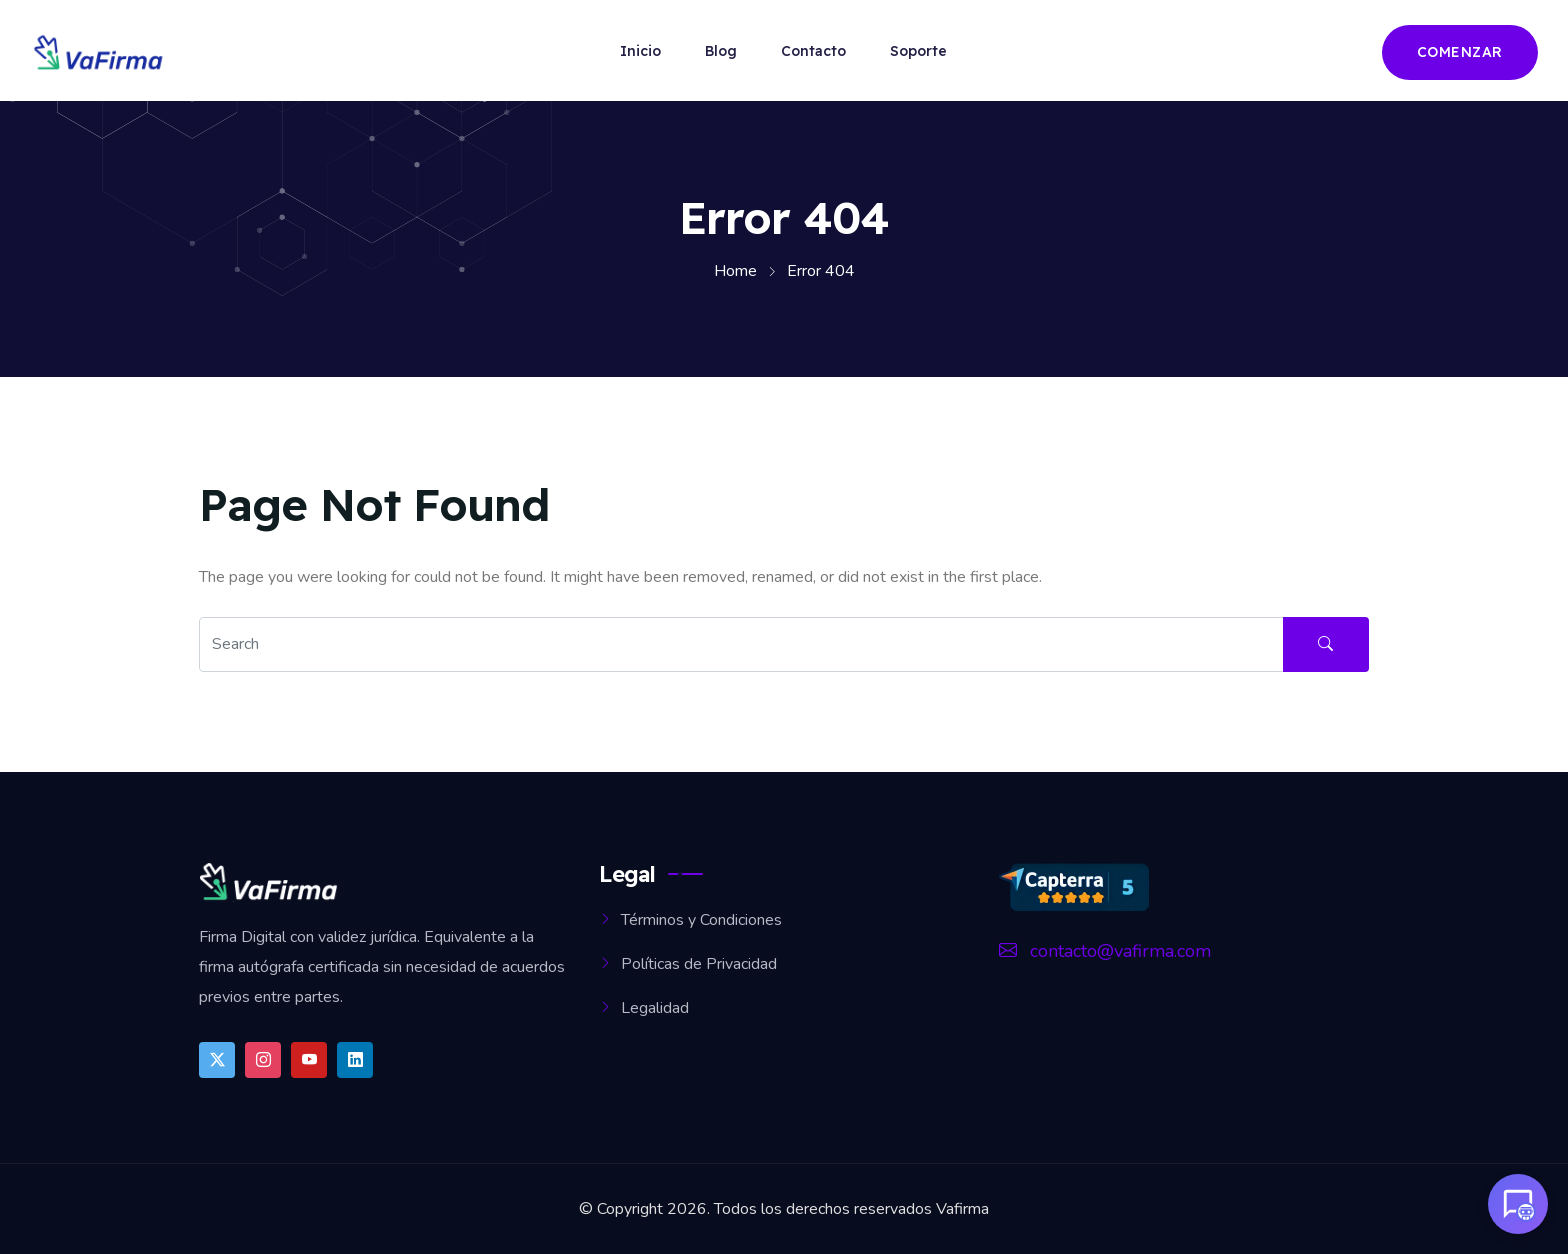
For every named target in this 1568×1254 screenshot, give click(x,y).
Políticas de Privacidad (699, 964)
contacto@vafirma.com (1105, 951)
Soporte (918, 51)
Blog (721, 51)
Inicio (640, 51)
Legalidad (655, 1008)
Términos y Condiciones (701, 920)
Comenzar (1460, 52)
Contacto (813, 51)
